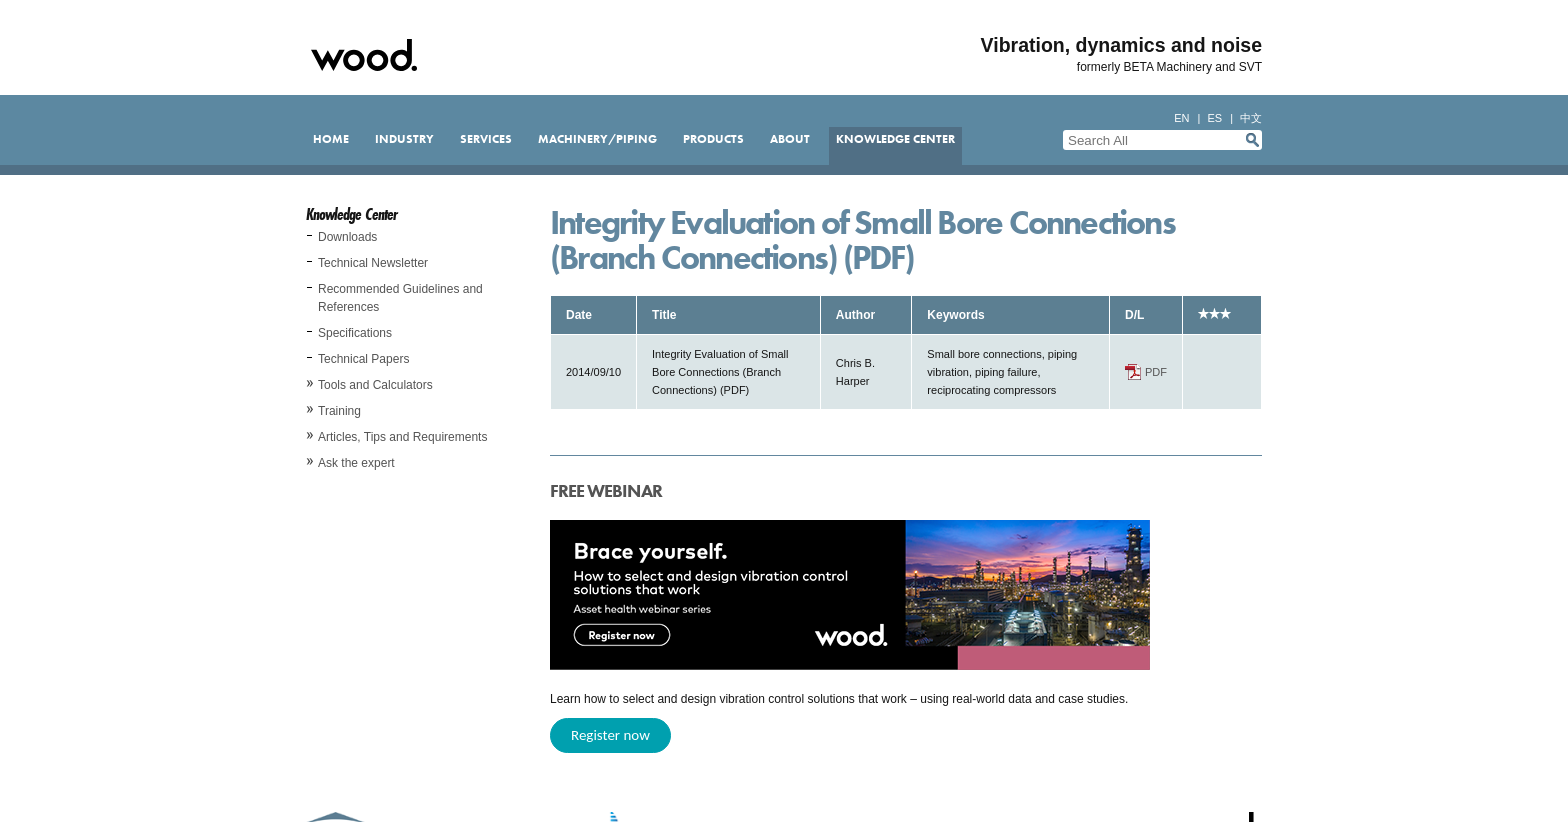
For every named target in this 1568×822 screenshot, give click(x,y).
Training (339, 411)
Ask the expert (356, 463)
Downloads (347, 237)
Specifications (355, 333)
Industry (404, 139)
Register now (610, 735)
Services (486, 139)
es (1214, 118)
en (1181, 118)
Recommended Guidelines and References (400, 298)
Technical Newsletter (373, 263)
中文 (1251, 118)
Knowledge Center (895, 139)
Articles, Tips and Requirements (402, 437)
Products (713, 139)
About (790, 139)
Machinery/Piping (597, 139)
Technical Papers (363, 359)
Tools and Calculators (375, 385)
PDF (1156, 372)
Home (331, 139)
